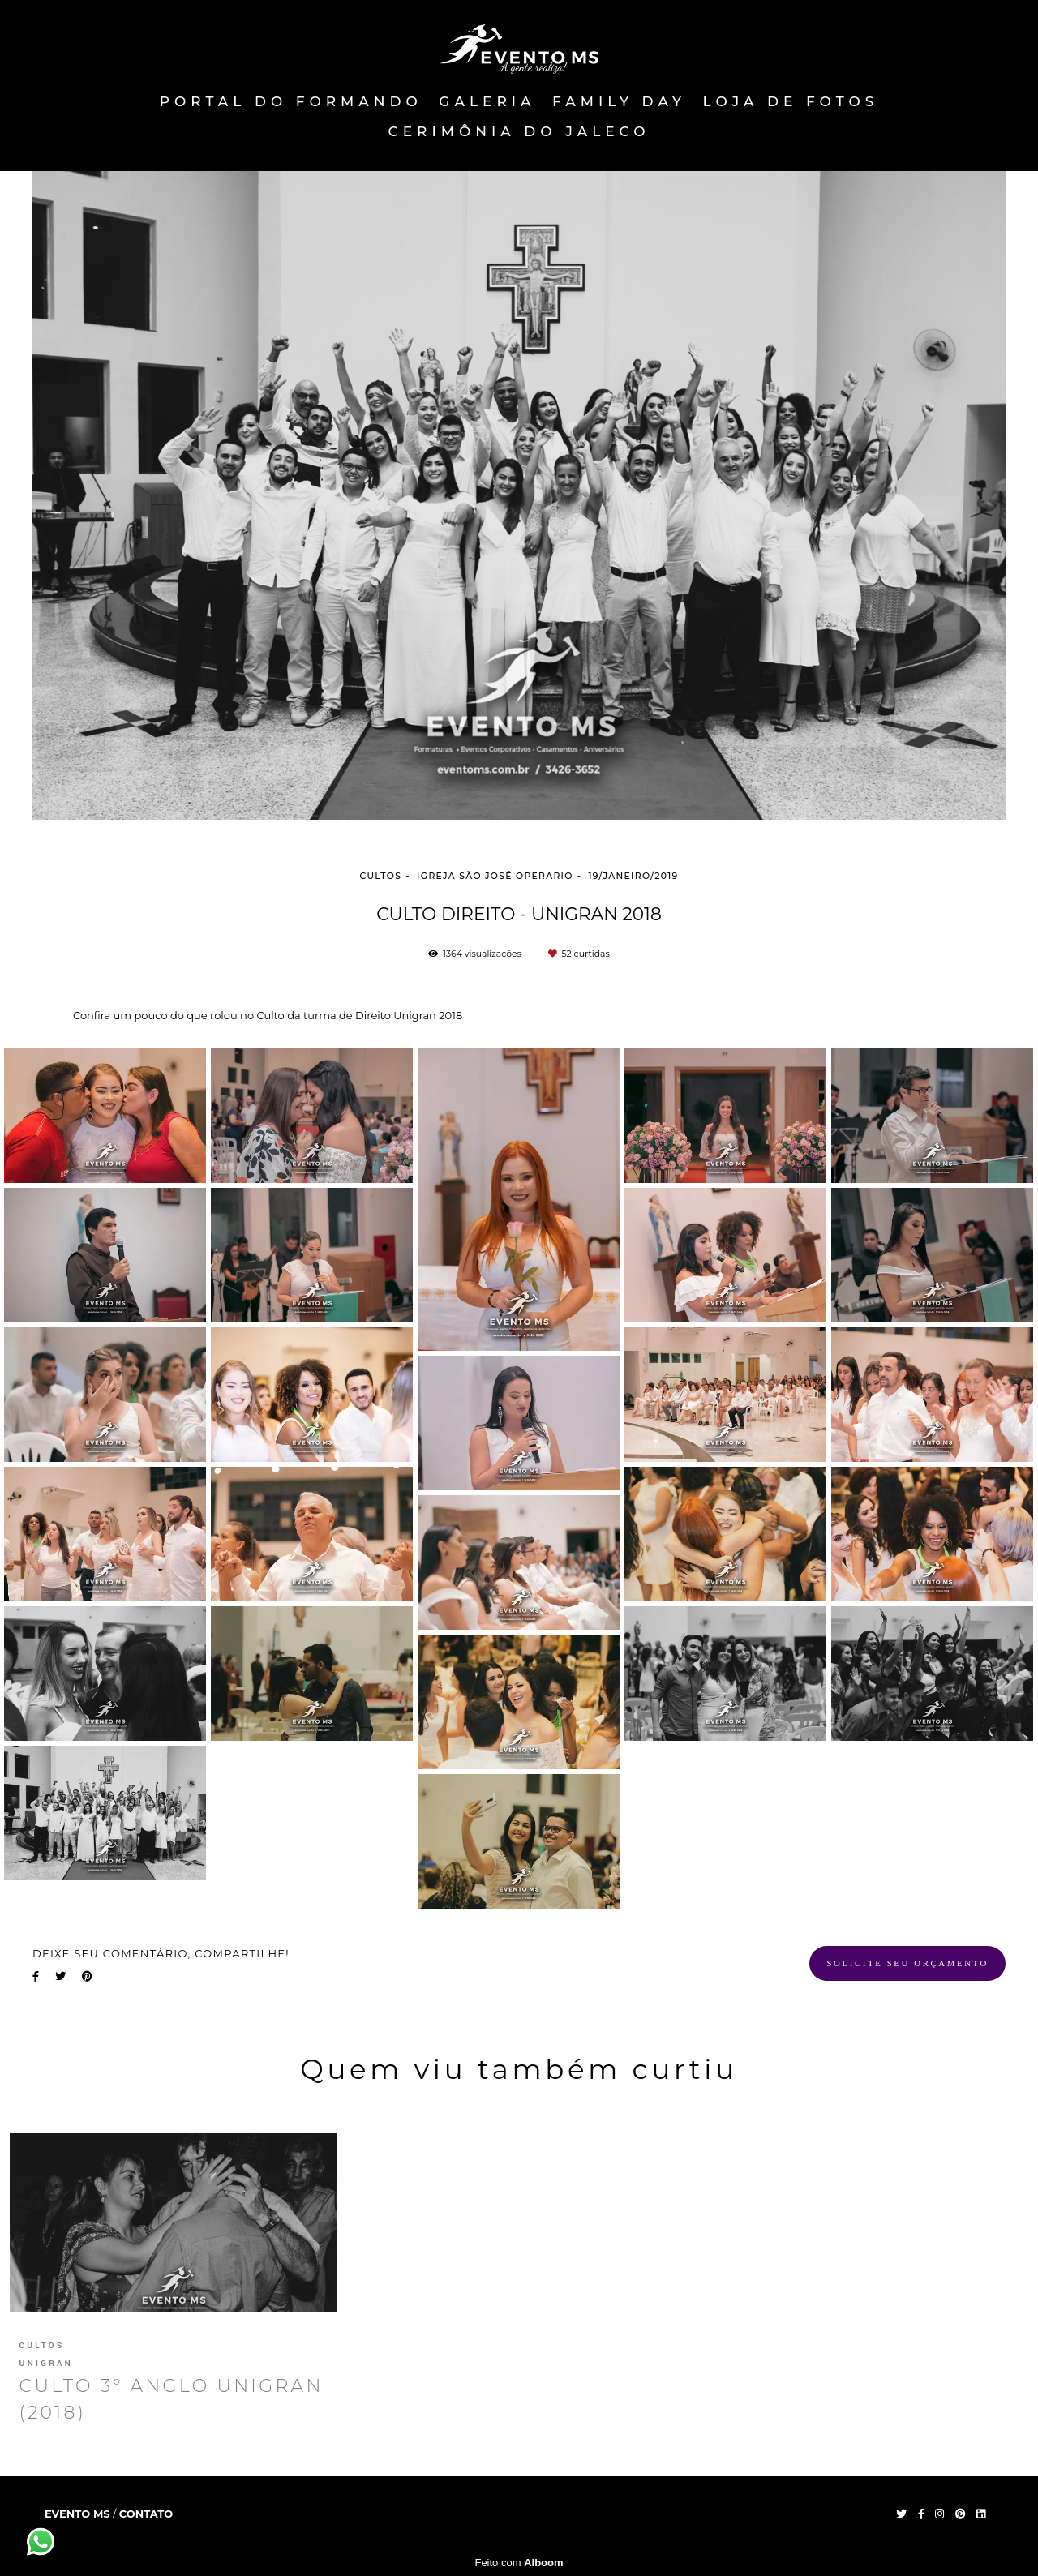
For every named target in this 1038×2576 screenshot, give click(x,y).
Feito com (518, 2563)
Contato (146, 2514)
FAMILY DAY (619, 101)
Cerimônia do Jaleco (519, 131)
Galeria (487, 101)
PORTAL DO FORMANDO (291, 101)
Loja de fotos (791, 101)
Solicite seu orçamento (907, 1963)
